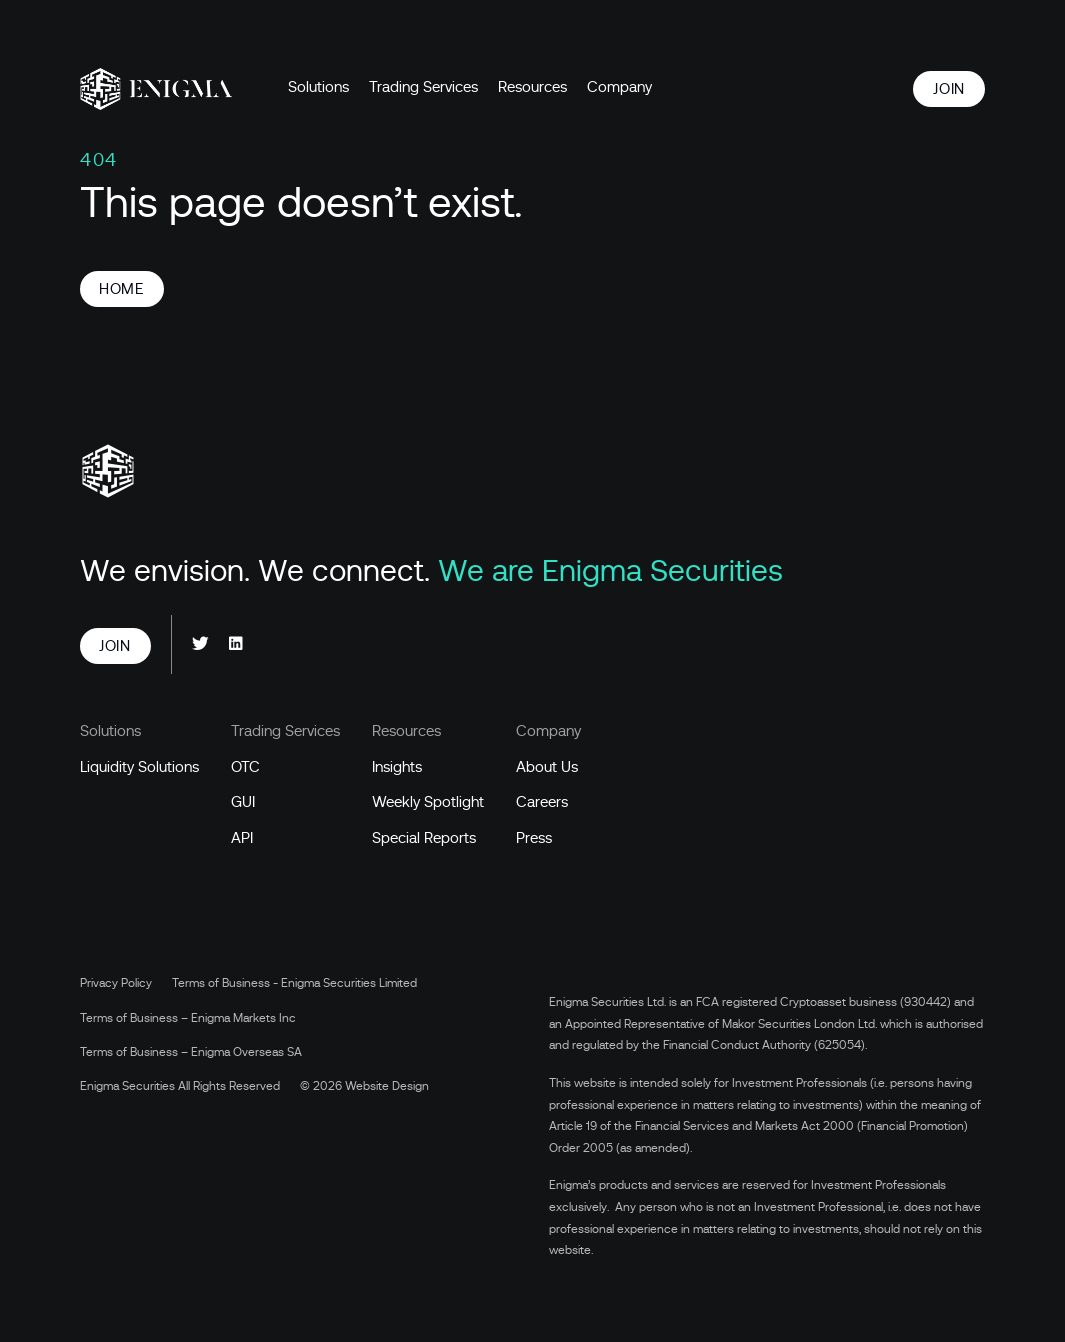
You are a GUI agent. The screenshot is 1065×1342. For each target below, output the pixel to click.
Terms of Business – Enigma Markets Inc (188, 1018)
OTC (245, 767)
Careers (542, 802)
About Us (547, 767)
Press (534, 838)
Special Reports (424, 838)
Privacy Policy (116, 983)
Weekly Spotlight (428, 802)
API (242, 838)
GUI (243, 802)
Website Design (387, 1086)
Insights (397, 767)
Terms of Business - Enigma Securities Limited (294, 983)
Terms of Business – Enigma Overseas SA (191, 1052)
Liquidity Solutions (139, 767)
